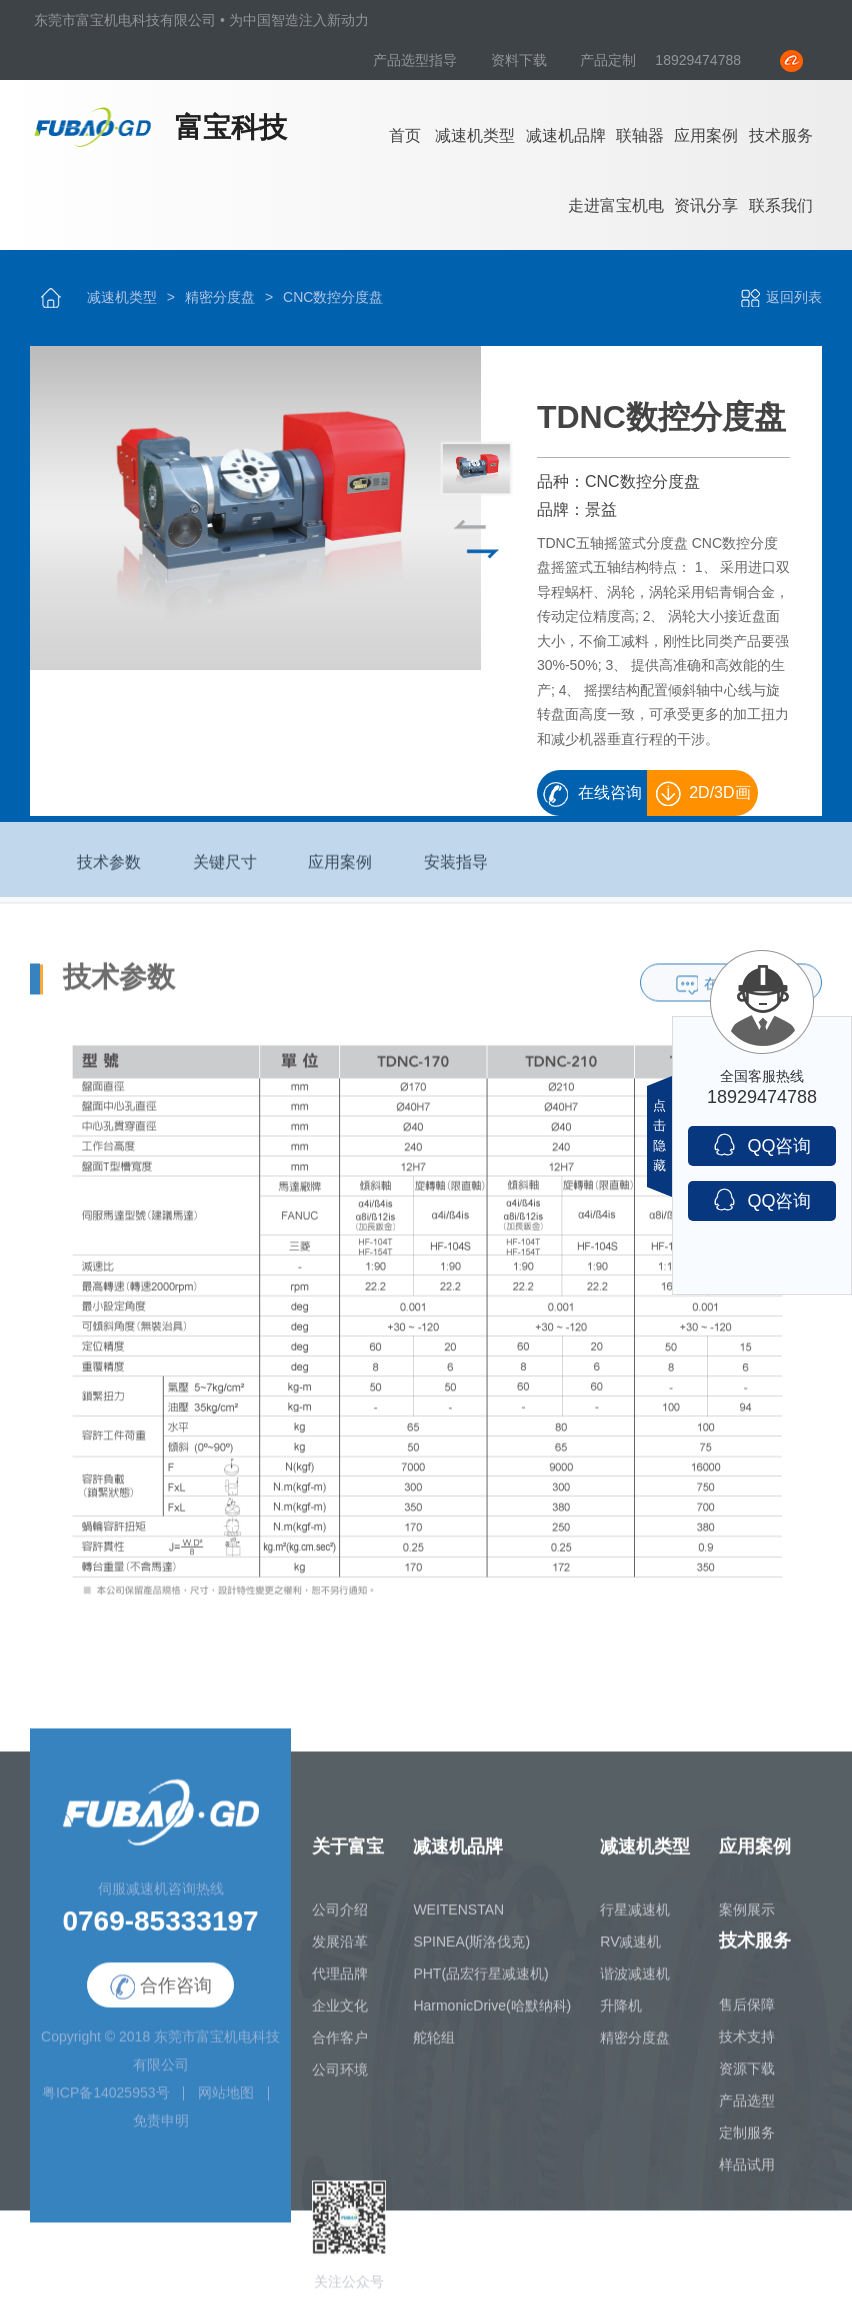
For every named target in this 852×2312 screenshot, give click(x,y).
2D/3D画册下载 (714, 801)
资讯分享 (706, 205)
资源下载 (747, 2081)
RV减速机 (630, 1954)
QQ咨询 (761, 1144)
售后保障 (747, 2017)
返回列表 (780, 297)
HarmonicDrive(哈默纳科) (492, 2018)
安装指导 (456, 874)
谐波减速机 (635, 1986)
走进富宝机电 (616, 205)
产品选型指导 (417, 60)
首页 (405, 135)
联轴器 (640, 135)
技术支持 (747, 2049)
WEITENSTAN (458, 1922)
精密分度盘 (220, 297)
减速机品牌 (566, 135)
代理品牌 (340, 1986)
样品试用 (747, 2177)
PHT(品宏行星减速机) (480, 1986)
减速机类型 (475, 135)
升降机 (621, 2018)
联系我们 (781, 205)
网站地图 (226, 2105)
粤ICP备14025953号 (106, 2105)
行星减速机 (635, 1922)
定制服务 (747, 2145)
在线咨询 (610, 793)
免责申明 (161, 2133)
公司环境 (340, 2082)
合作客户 (340, 2050)
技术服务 (781, 135)
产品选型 (747, 2113)
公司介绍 (340, 1922)
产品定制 (608, 60)
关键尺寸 (225, 874)
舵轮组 (434, 2050)
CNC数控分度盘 (333, 297)
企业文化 (340, 2018)
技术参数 (109, 874)
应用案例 (706, 135)
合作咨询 (161, 1998)
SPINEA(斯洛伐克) (471, 1954)
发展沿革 (340, 1954)
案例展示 (747, 1922)
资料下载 (521, 60)
